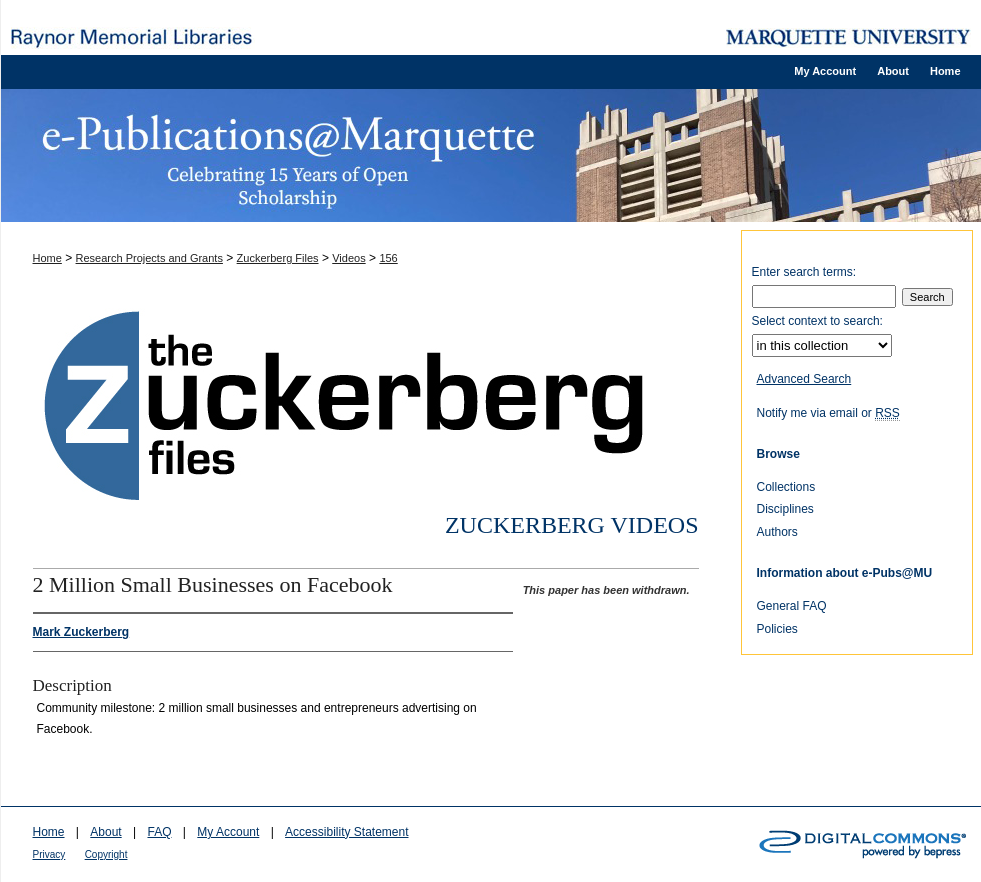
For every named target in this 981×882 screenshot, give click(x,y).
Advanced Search (804, 379)
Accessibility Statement (346, 832)
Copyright (106, 854)
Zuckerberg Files (278, 258)
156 (388, 258)
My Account (228, 832)
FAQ (159, 832)
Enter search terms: (804, 272)
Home (47, 258)
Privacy (49, 854)
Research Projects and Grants (149, 258)
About (105, 832)
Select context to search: (817, 321)
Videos (348, 258)
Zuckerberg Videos (572, 525)
